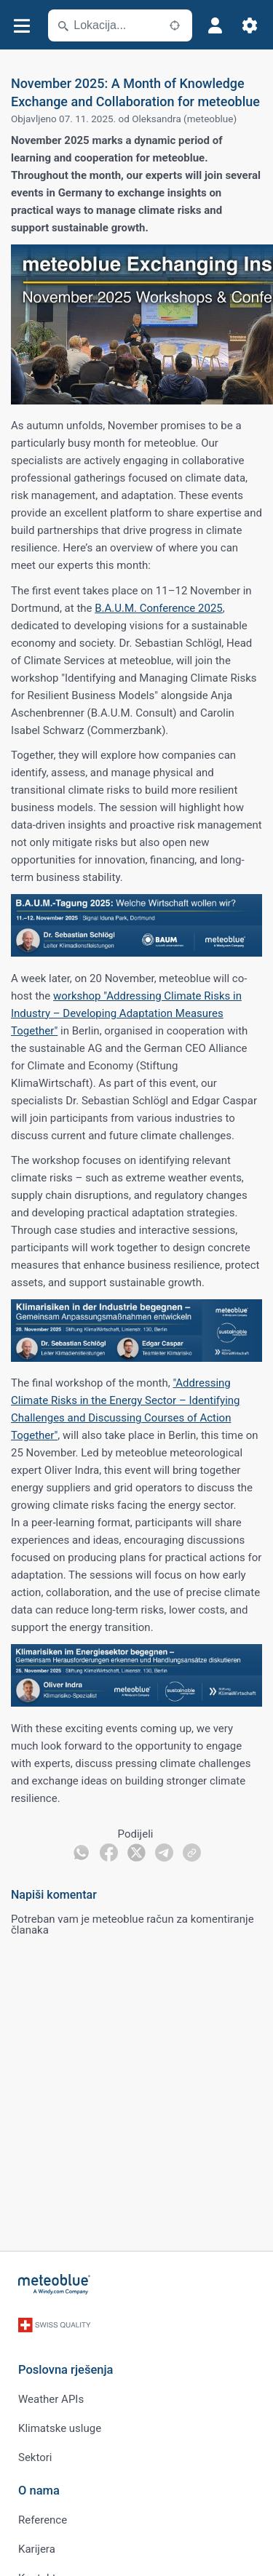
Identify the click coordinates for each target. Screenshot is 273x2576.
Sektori (35, 2457)
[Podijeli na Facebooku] (109, 1852)
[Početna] (54, 2284)
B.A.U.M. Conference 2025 (159, 608)
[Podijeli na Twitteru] (136, 1852)
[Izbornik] (21, 26)
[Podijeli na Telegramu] (164, 1852)
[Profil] (215, 25)
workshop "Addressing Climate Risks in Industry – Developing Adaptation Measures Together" (126, 1013)
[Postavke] (250, 25)
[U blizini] (174, 25)
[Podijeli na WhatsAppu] (81, 1852)
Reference (42, 2520)
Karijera (36, 2549)
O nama (39, 2490)
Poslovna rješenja (65, 2370)
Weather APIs (51, 2399)
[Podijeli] (192, 1852)
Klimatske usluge (59, 2428)
